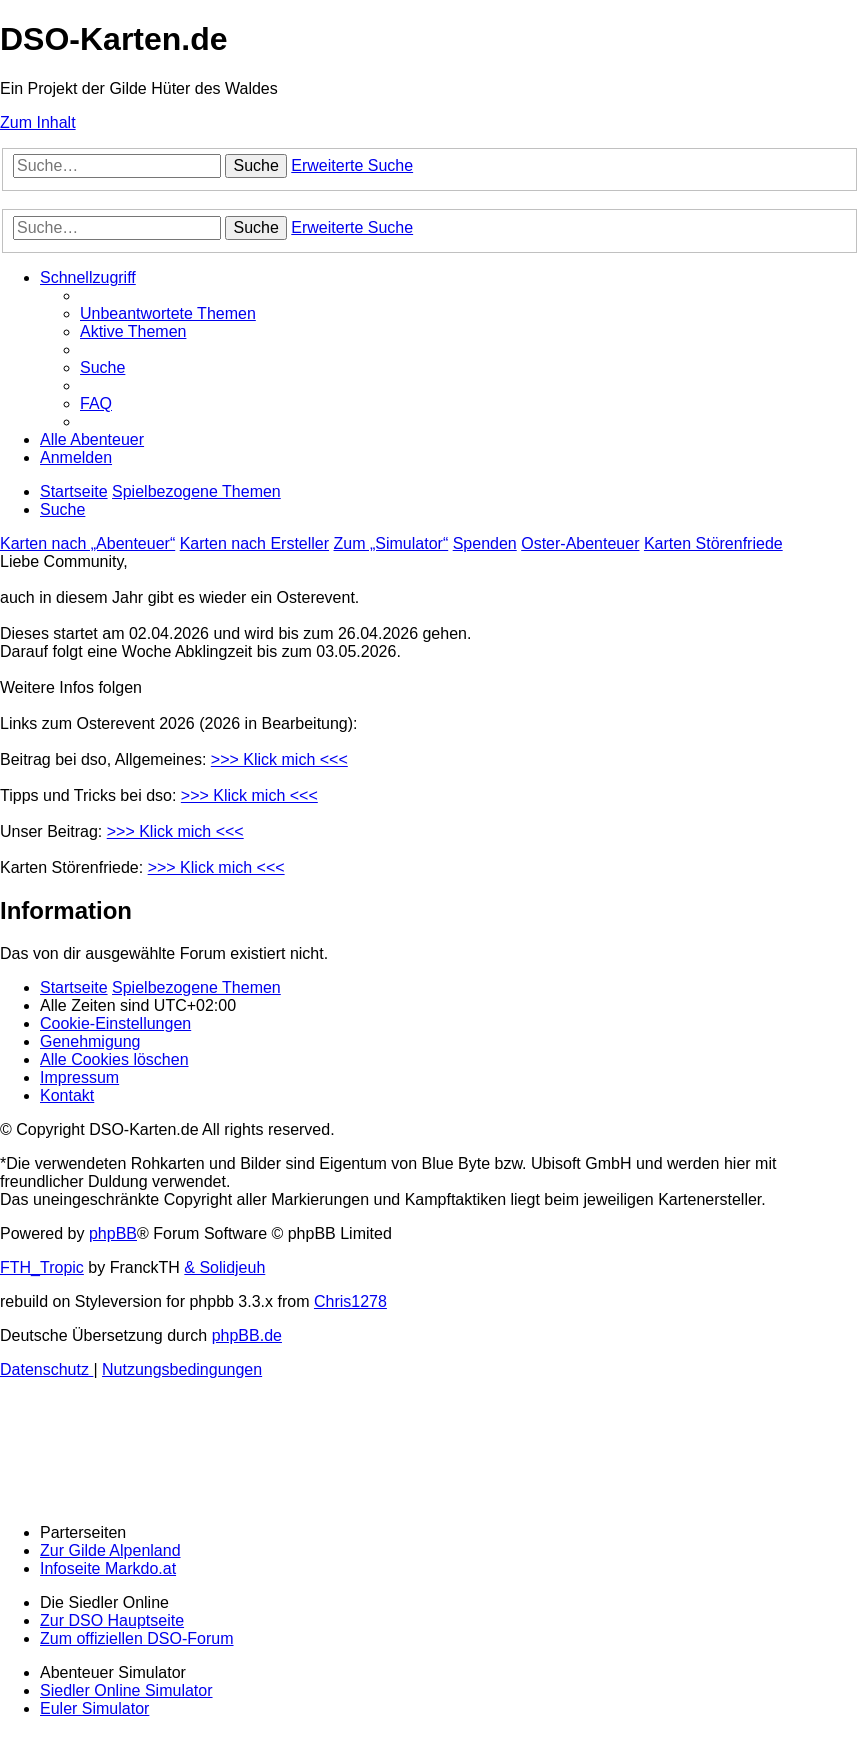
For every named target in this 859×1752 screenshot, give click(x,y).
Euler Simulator (94, 1708)
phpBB (113, 1233)
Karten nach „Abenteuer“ (87, 543)
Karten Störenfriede (713, 543)
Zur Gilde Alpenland (110, 1550)
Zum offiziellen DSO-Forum (137, 1638)
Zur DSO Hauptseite (112, 1620)
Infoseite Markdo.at (108, 1568)
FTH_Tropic (42, 1267)
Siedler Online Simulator (126, 1690)
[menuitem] (168, 313)
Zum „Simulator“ (391, 543)
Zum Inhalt (38, 122)
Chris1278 (350, 1301)
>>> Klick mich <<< (279, 759)
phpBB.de (247, 1335)
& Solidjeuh (224, 1267)
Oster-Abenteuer (580, 543)
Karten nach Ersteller (254, 543)
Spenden (485, 543)
